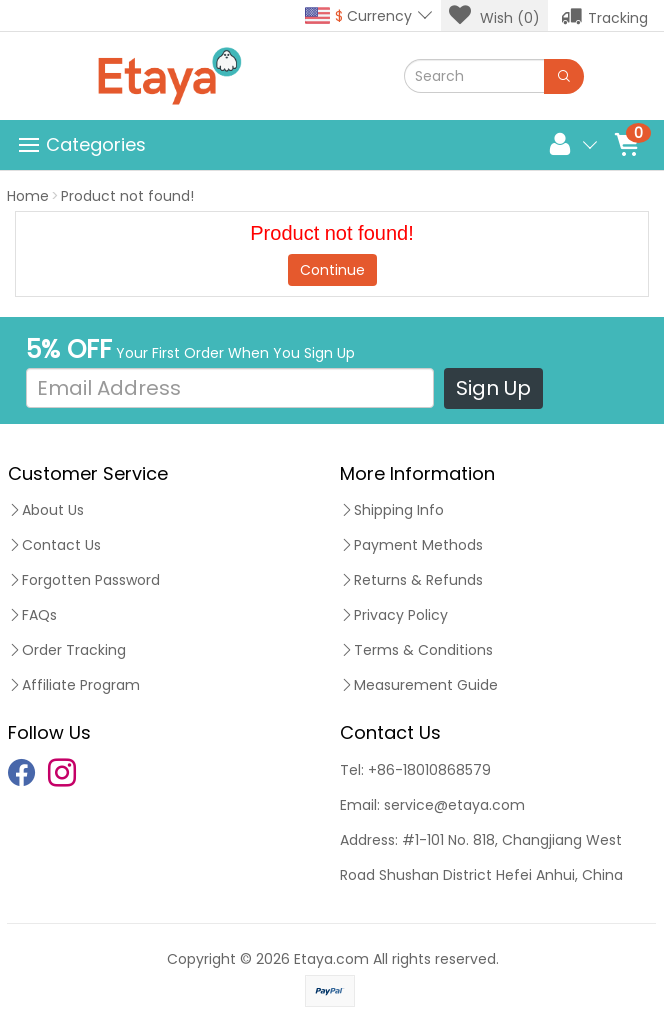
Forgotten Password (84, 580)
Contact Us (54, 545)
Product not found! (127, 196)
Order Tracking (67, 650)
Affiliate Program (74, 685)
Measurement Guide (419, 685)
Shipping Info (392, 510)
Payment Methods (411, 545)
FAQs (32, 615)
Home (28, 196)
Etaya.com (331, 959)
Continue (332, 270)
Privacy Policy (394, 615)
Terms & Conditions (416, 650)
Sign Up (493, 388)
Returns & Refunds (411, 580)
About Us (46, 510)
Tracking (604, 16)
